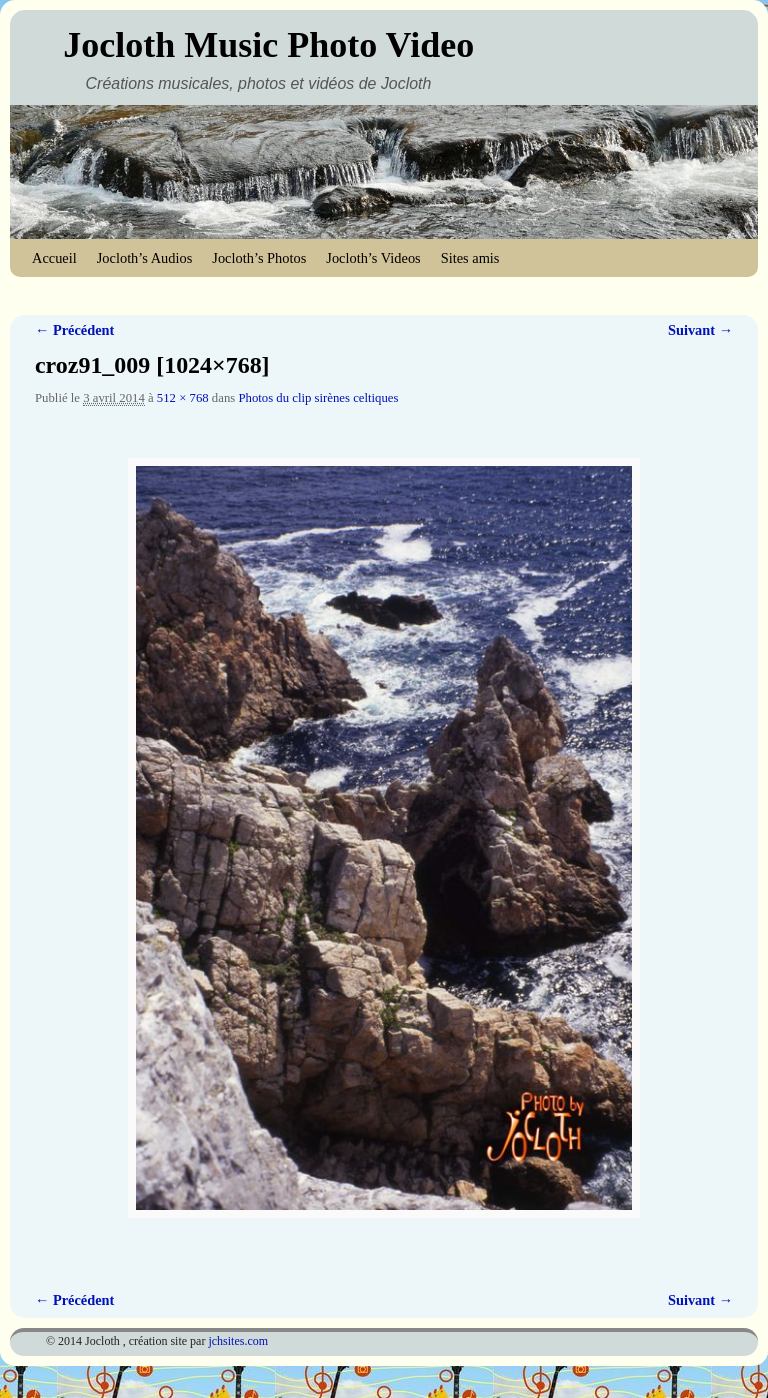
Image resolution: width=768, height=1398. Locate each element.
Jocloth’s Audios (145, 258)
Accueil (54, 258)
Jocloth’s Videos (373, 258)
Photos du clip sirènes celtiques (318, 398)
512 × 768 (183, 398)
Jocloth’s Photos (259, 258)
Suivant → (700, 330)
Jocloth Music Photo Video (268, 45)
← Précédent (74, 330)
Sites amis (470, 258)
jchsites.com (238, 1341)
